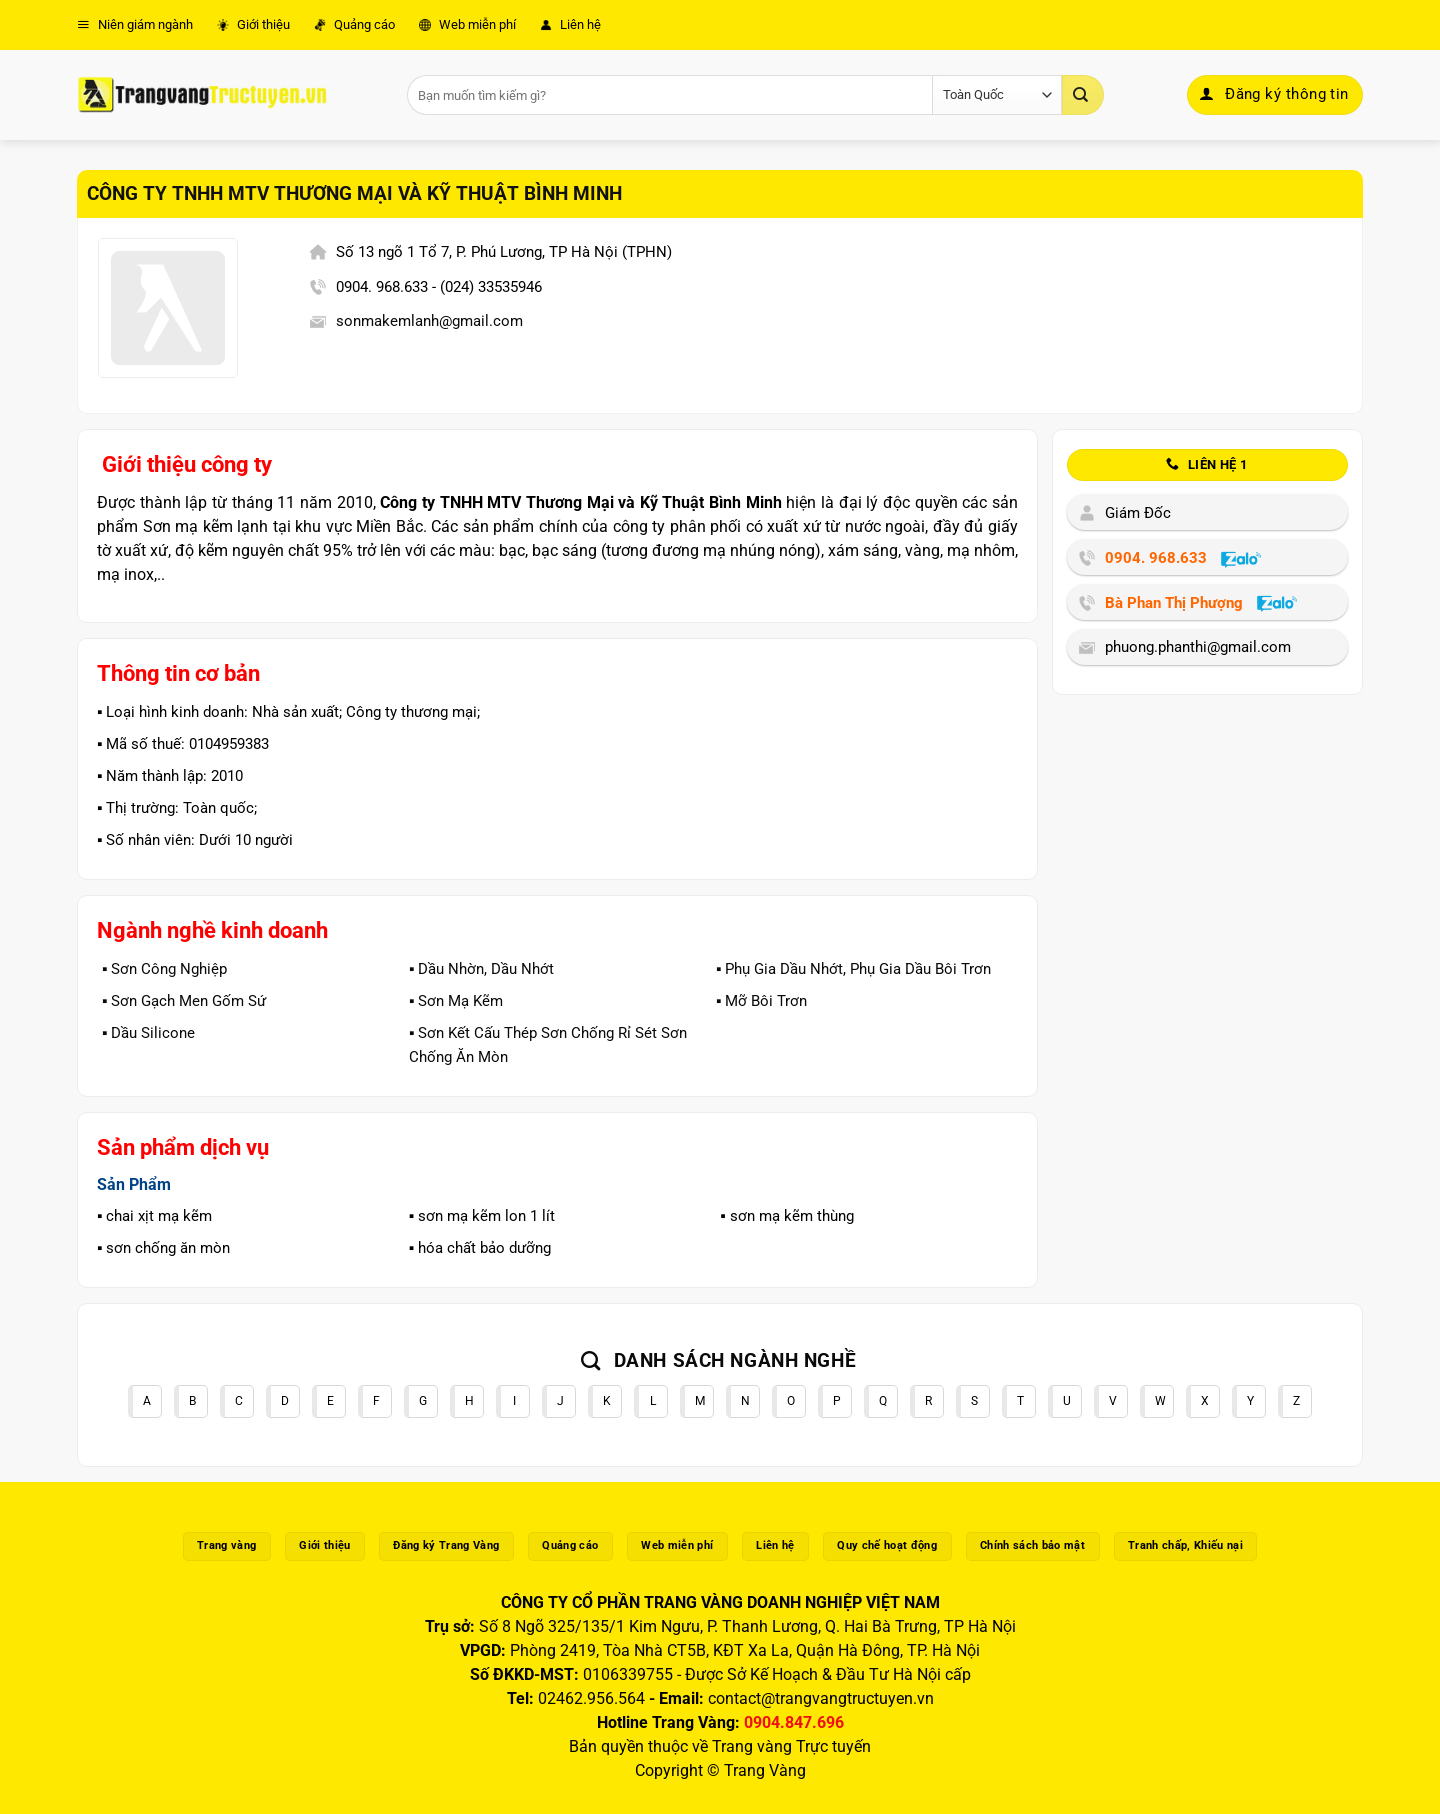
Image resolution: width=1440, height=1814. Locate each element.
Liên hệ (570, 24)
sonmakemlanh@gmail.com (429, 321)
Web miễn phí (467, 24)
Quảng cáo (354, 24)
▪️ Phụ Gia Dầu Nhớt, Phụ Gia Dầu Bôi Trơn (853, 969)
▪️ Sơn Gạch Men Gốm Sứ (184, 1001)
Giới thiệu (253, 24)
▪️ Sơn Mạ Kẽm (456, 1001)
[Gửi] (1083, 95)
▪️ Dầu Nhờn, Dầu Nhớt (481, 969)
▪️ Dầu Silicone (148, 1033)
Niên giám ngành (135, 24)
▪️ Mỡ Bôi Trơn (761, 1001)
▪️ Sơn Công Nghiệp (164, 969)
